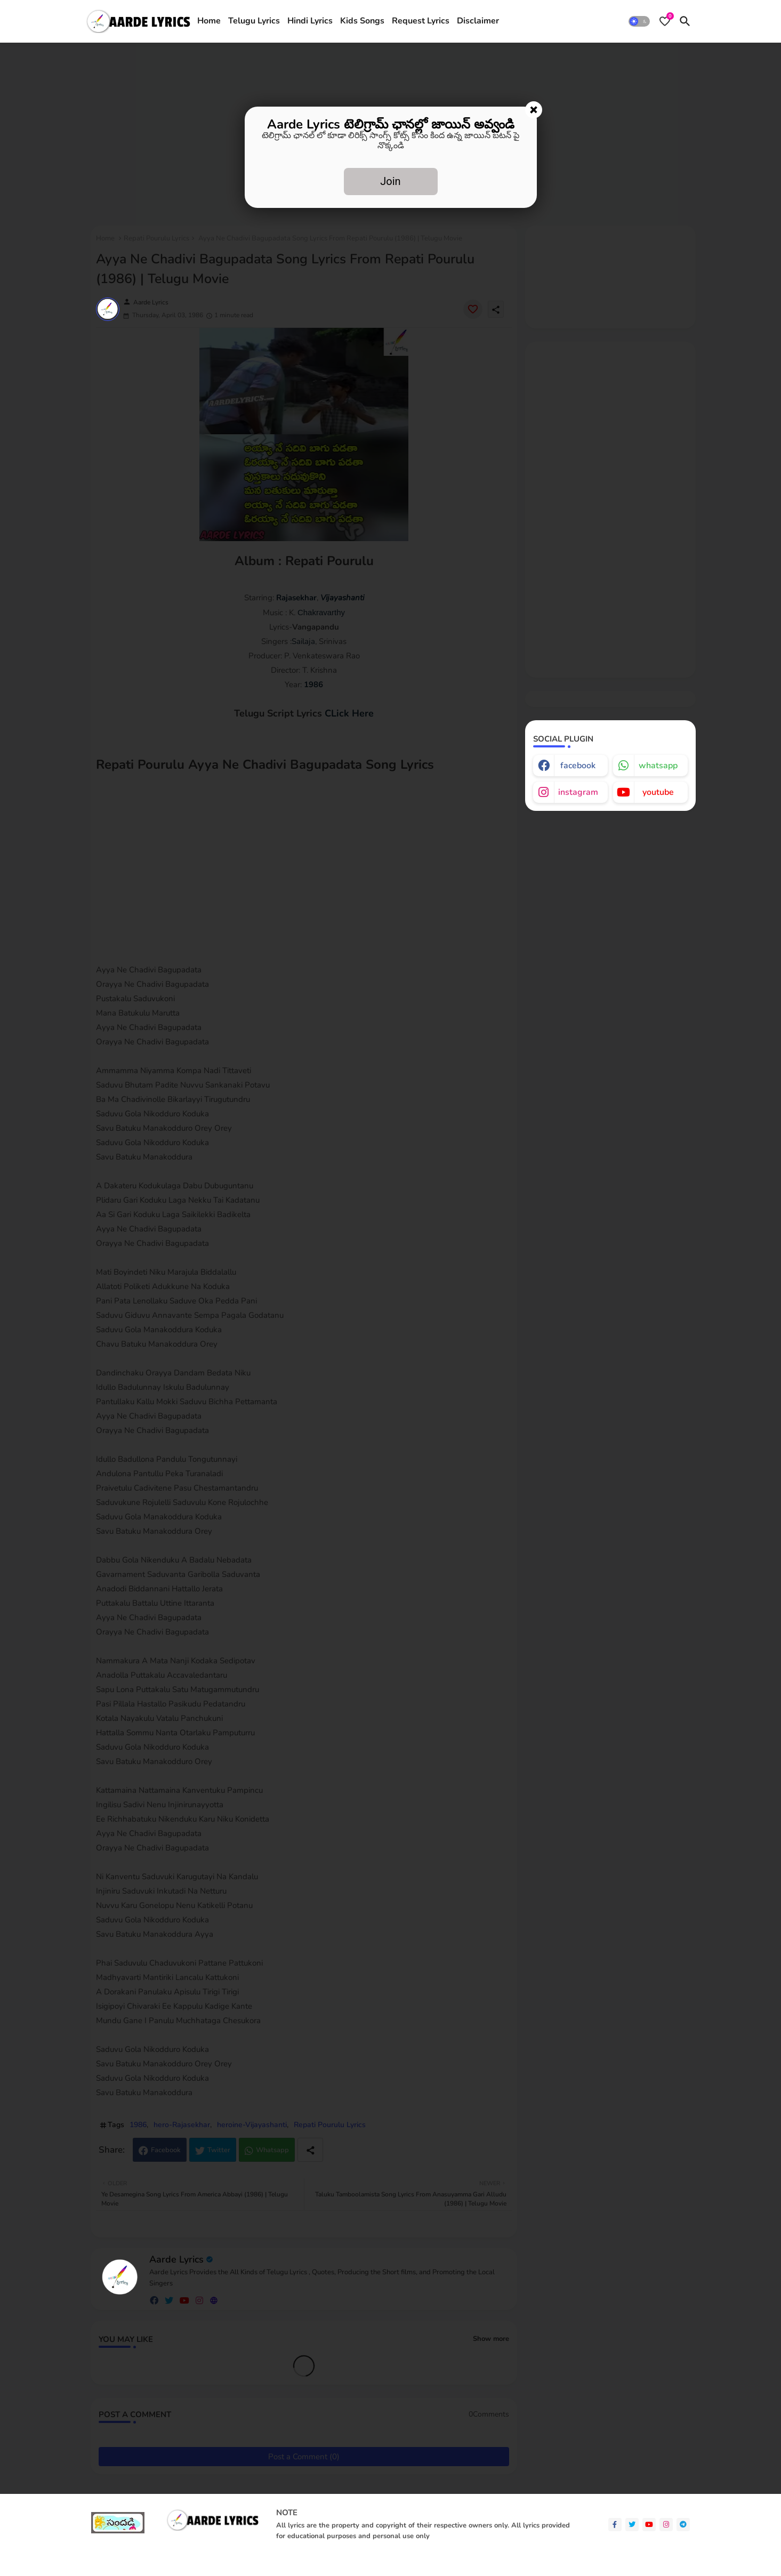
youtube (658, 792)
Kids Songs (362, 21)
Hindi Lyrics (310, 21)
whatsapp (658, 765)
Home (209, 21)
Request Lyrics (420, 21)
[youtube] (649, 2524)
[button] (639, 21)
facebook (577, 765)
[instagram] (666, 2524)
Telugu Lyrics (254, 21)
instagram (578, 792)
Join (390, 181)
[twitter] (632, 2524)
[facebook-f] (615, 2524)
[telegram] (683, 2524)
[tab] (209, 21)
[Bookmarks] (665, 21)
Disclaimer (478, 21)
